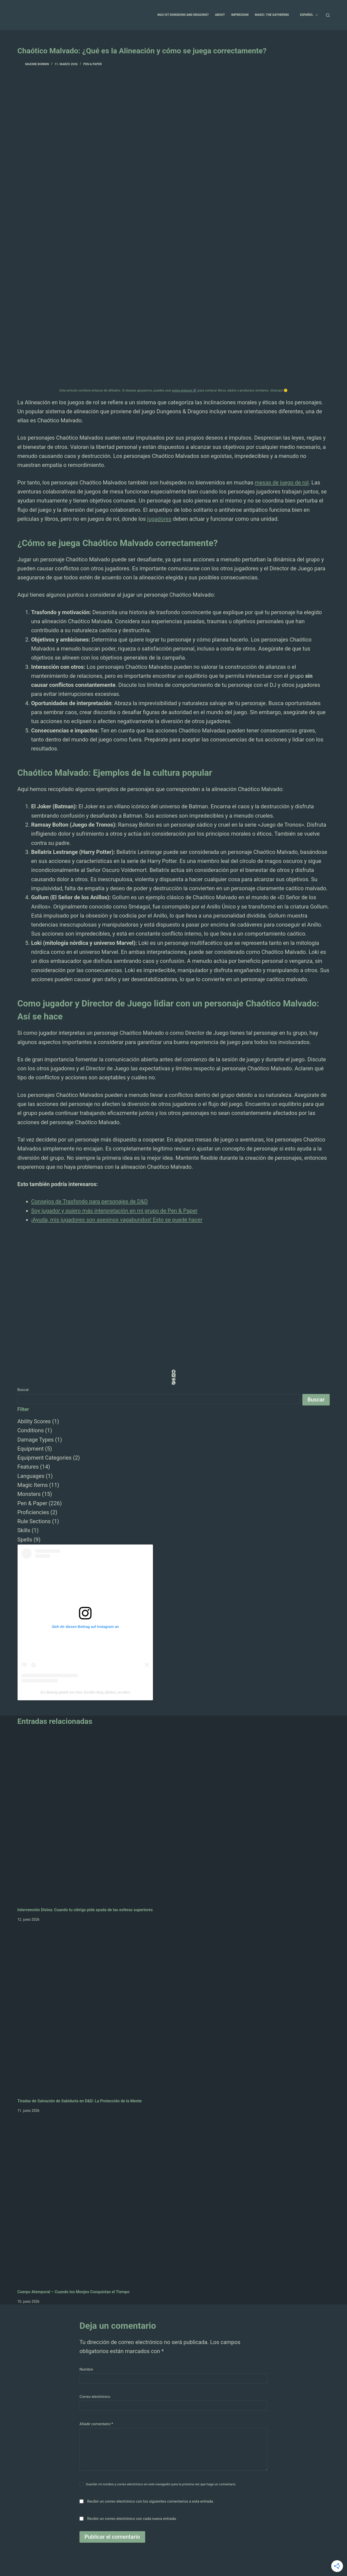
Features (28, 1467)
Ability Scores (34, 1421)
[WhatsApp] (173, 1383)
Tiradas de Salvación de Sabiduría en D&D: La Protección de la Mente (79, 2101)
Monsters (29, 1494)
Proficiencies (33, 1512)
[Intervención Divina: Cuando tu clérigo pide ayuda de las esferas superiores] (173, 1819)
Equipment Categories (44, 1458)
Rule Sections (34, 1521)
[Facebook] (173, 1371)
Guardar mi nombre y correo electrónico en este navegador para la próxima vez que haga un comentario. (161, 2484)
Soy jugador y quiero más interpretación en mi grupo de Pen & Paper (114, 1211)
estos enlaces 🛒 (184, 390)
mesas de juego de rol (282, 482)
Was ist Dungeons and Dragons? (183, 15)
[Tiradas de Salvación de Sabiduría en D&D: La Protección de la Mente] (173, 2010)
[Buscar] (328, 15)
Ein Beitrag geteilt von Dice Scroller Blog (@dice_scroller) (85, 1692)
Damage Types (35, 1440)
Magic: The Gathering (272, 15)
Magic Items (32, 1485)
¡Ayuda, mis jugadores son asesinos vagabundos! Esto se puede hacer (116, 1220)
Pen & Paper (92, 64)
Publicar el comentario (112, 2537)
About (220, 15)
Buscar (23, 1389)
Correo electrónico (94, 2396)
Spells (24, 1539)
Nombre (86, 2369)
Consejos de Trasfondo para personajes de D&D (89, 1201)
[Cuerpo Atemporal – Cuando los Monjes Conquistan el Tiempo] (173, 2201)
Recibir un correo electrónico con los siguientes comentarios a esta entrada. (150, 2501)
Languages (30, 1476)
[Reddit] (173, 1379)
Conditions (30, 1430)
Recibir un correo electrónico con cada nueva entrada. (132, 2518)
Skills (23, 1530)
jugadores (159, 519)
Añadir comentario (96, 2424)
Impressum (239, 15)
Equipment (30, 1449)
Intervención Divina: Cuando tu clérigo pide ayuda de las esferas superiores (85, 1909)
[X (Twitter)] (173, 1375)
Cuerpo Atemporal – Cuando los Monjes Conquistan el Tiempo (73, 2291)
